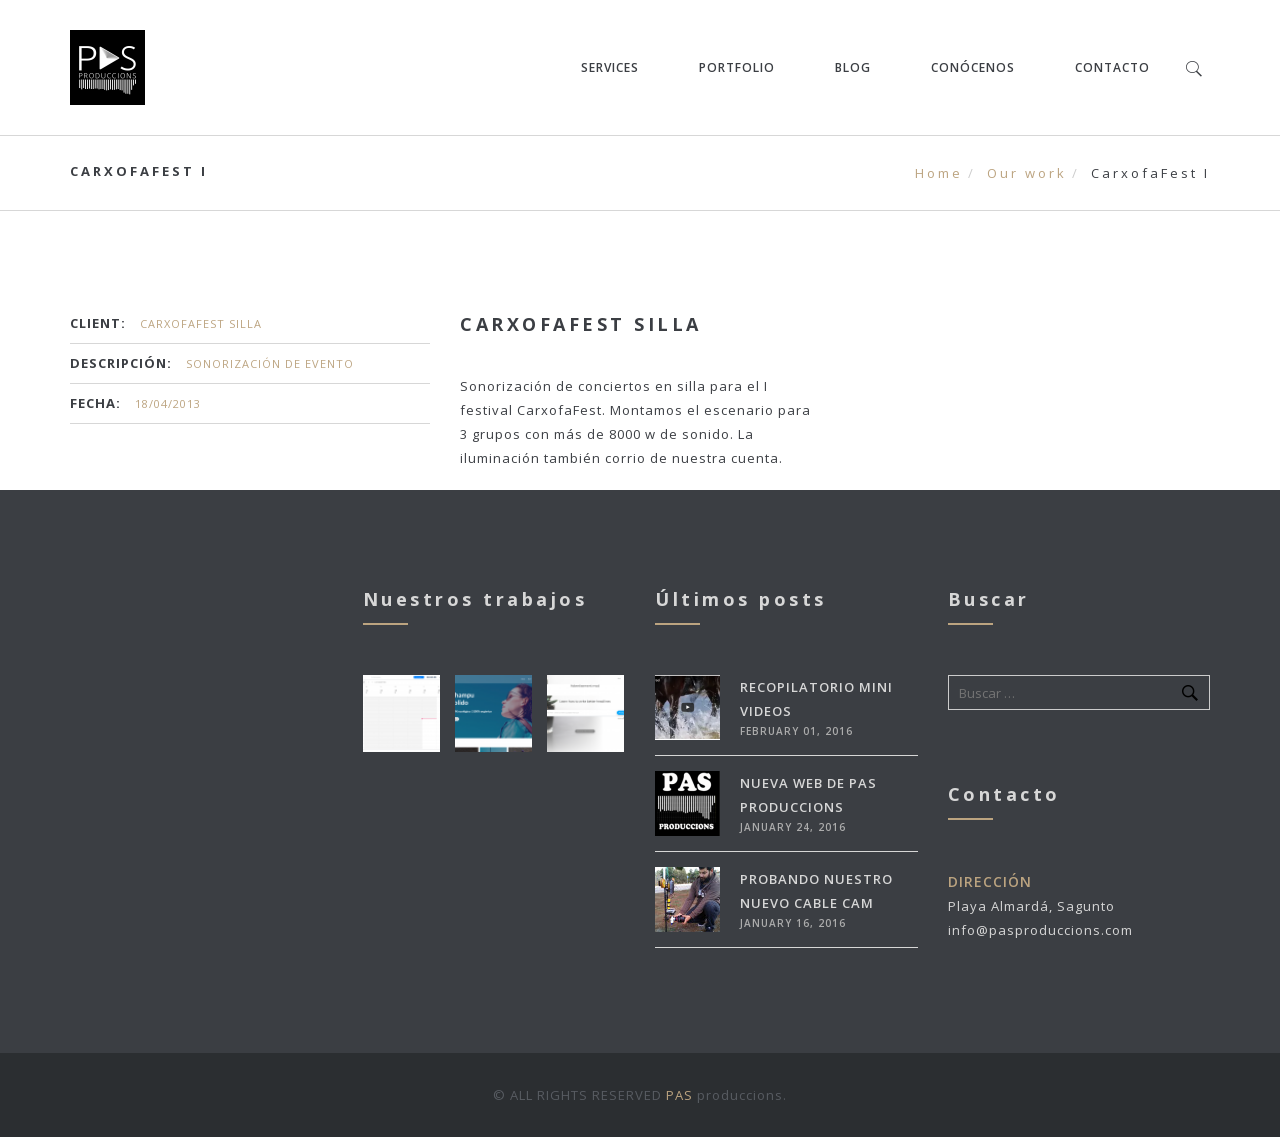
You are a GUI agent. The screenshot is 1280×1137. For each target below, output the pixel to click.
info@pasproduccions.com (1040, 930)
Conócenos (973, 67)
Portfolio (737, 67)
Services (610, 67)
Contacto (1112, 67)
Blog (853, 67)
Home (939, 173)
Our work (1027, 173)
